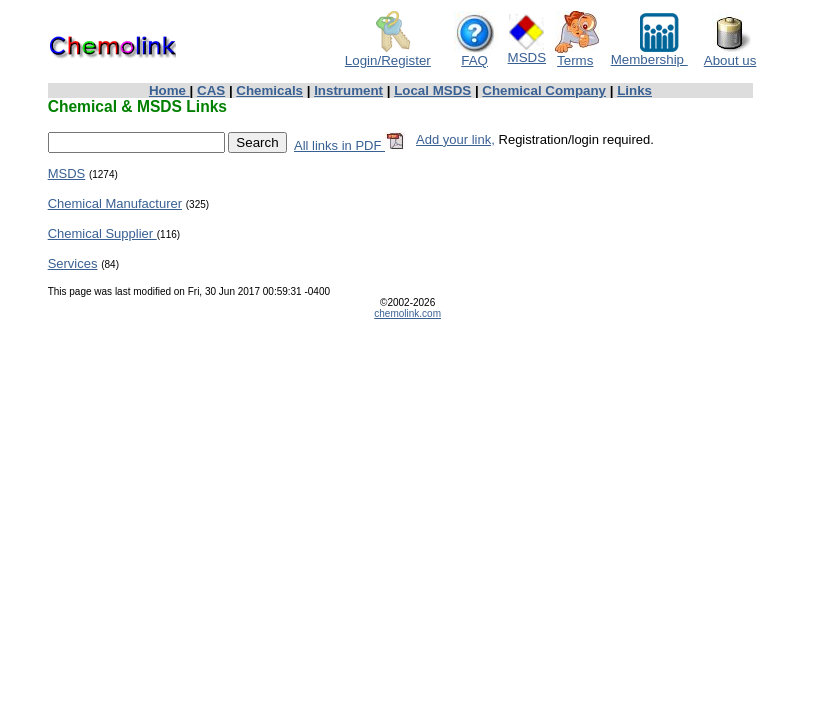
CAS (211, 90)
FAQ (476, 54)
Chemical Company (544, 90)
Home (169, 90)
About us (730, 54)
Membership (649, 53)
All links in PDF (349, 145)
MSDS (527, 51)
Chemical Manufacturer (115, 203)
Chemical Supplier (102, 233)
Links (634, 90)
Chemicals (269, 90)
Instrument (348, 90)
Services (73, 263)
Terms (577, 54)
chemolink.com (407, 313)
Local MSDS (432, 90)
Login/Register (388, 54)
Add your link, (455, 139)
